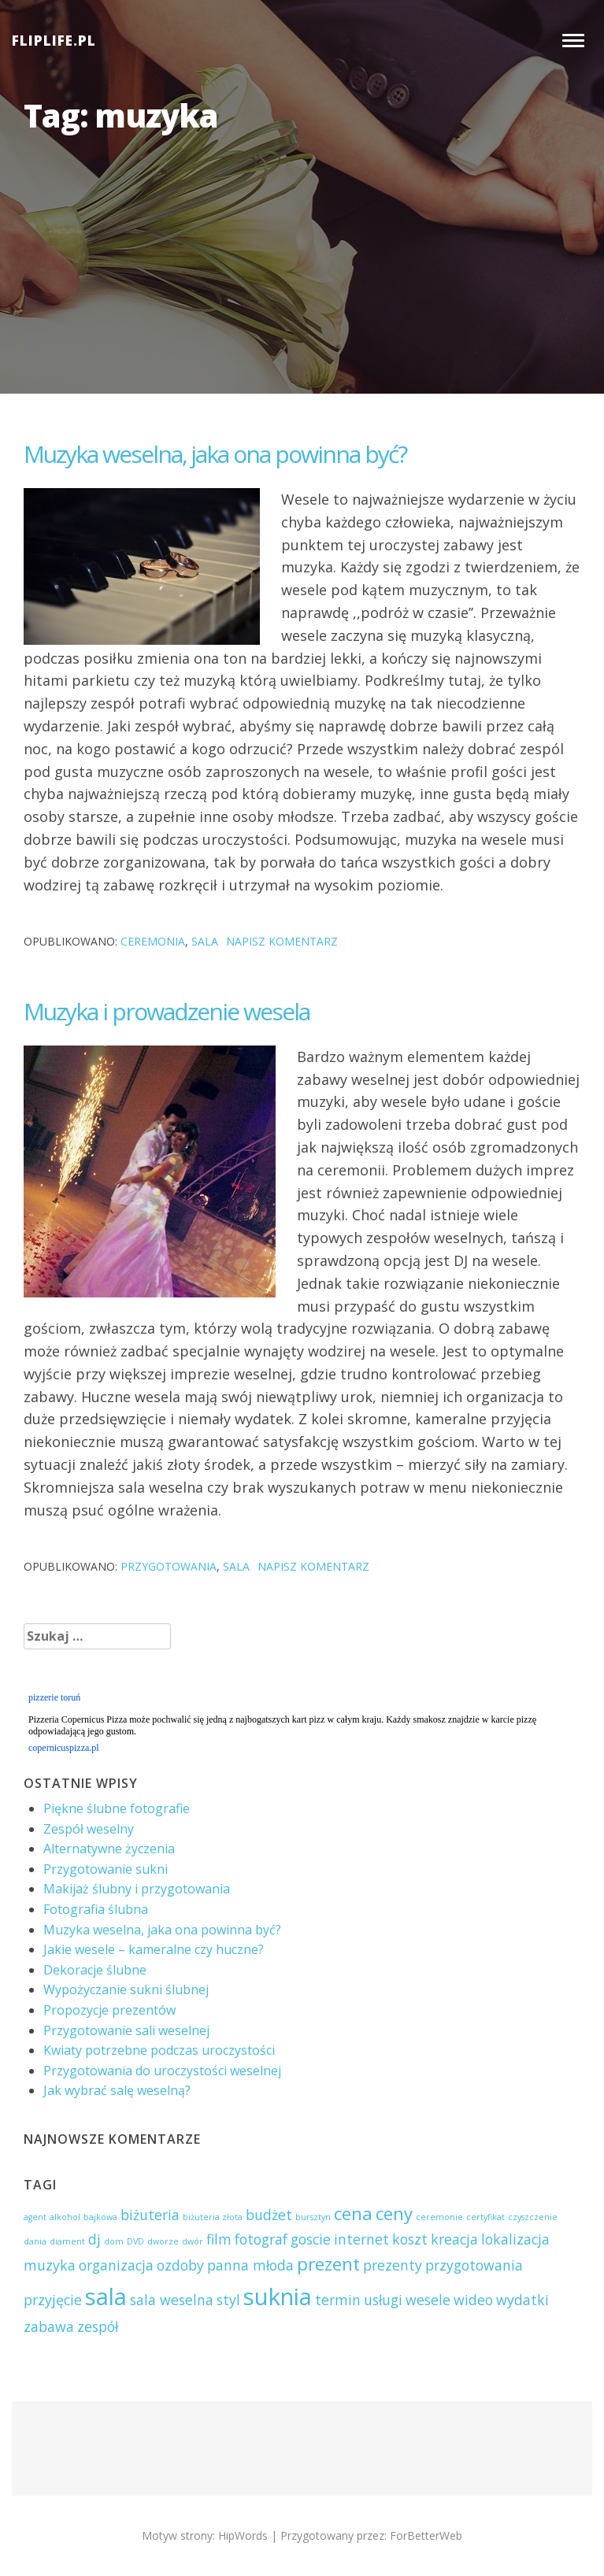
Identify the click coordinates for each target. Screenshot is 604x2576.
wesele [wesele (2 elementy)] (428, 2299)
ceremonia (152, 941)
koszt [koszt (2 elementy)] (410, 2239)
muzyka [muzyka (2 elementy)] (50, 2265)
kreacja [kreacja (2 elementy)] (454, 2239)
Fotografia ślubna (95, 1909)
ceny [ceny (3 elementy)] (394, 2213)
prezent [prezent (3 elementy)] (328, 2264)
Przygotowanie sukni (105, 1869)
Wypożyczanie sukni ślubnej (126, 1989)
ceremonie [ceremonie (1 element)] (439, 2217)
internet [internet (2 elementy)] (361, 2239)
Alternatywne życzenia (109, 1848)
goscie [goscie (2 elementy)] (311, 2239)
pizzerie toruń (54, 1697)
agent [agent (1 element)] (35, 2217)
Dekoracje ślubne (94, 1969)
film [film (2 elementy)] (219, 2239)
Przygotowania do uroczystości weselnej (162, 2070)
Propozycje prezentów (109, 2010)
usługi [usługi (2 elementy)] (383, 2299)
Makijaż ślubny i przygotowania (136, 1888)
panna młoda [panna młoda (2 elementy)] (250, 2265)
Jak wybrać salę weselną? (117, 2090)
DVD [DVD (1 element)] (135, 2241)
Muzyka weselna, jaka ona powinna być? (215, 454)
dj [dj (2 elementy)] (94, 2239)
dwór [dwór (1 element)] (192, 2241)
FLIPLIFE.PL (54, 40)
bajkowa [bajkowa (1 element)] (100, 2217)
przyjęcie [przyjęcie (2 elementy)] (53, 2299)
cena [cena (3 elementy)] (353, 2213)
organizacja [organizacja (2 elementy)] (116, 2265)
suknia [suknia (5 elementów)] (277, 2296)
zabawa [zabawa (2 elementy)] (49, 2326)
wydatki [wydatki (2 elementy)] (522, 2299)
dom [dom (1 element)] (114, 2241)
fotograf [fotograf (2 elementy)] (261, 2239)
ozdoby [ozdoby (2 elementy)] (180, 2265)
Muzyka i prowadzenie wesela (166, 1011)
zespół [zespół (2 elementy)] (97, 2326)
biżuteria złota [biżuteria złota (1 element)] (213, 2217)
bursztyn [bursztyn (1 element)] (313, 2217)
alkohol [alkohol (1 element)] (65, 2217)
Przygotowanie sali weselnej (126, 2030)
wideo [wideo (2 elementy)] (473, 2299)
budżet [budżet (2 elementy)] (269, 2214)
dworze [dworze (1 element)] (163, 2241)
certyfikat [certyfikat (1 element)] (485, 2217)
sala (204, 941)
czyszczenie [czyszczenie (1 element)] (533, 2217)
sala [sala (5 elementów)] (106, 2296)
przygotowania (168, 1566)
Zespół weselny (88, 1829)
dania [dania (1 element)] (35, 2241)
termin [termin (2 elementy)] (338, 2299)
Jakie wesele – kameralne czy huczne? (153, 1949)
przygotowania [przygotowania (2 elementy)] (474, 2265)
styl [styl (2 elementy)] (228, 2299)
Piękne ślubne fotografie (116, 1808)
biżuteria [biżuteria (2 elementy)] (150, 2214)
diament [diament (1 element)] (67, 2241)
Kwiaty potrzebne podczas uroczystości (159, 2050)
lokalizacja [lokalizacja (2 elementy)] (515, 2239)
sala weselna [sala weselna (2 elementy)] (171, 2299)
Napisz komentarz (282, 941)
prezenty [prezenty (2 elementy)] (392, 2265)
